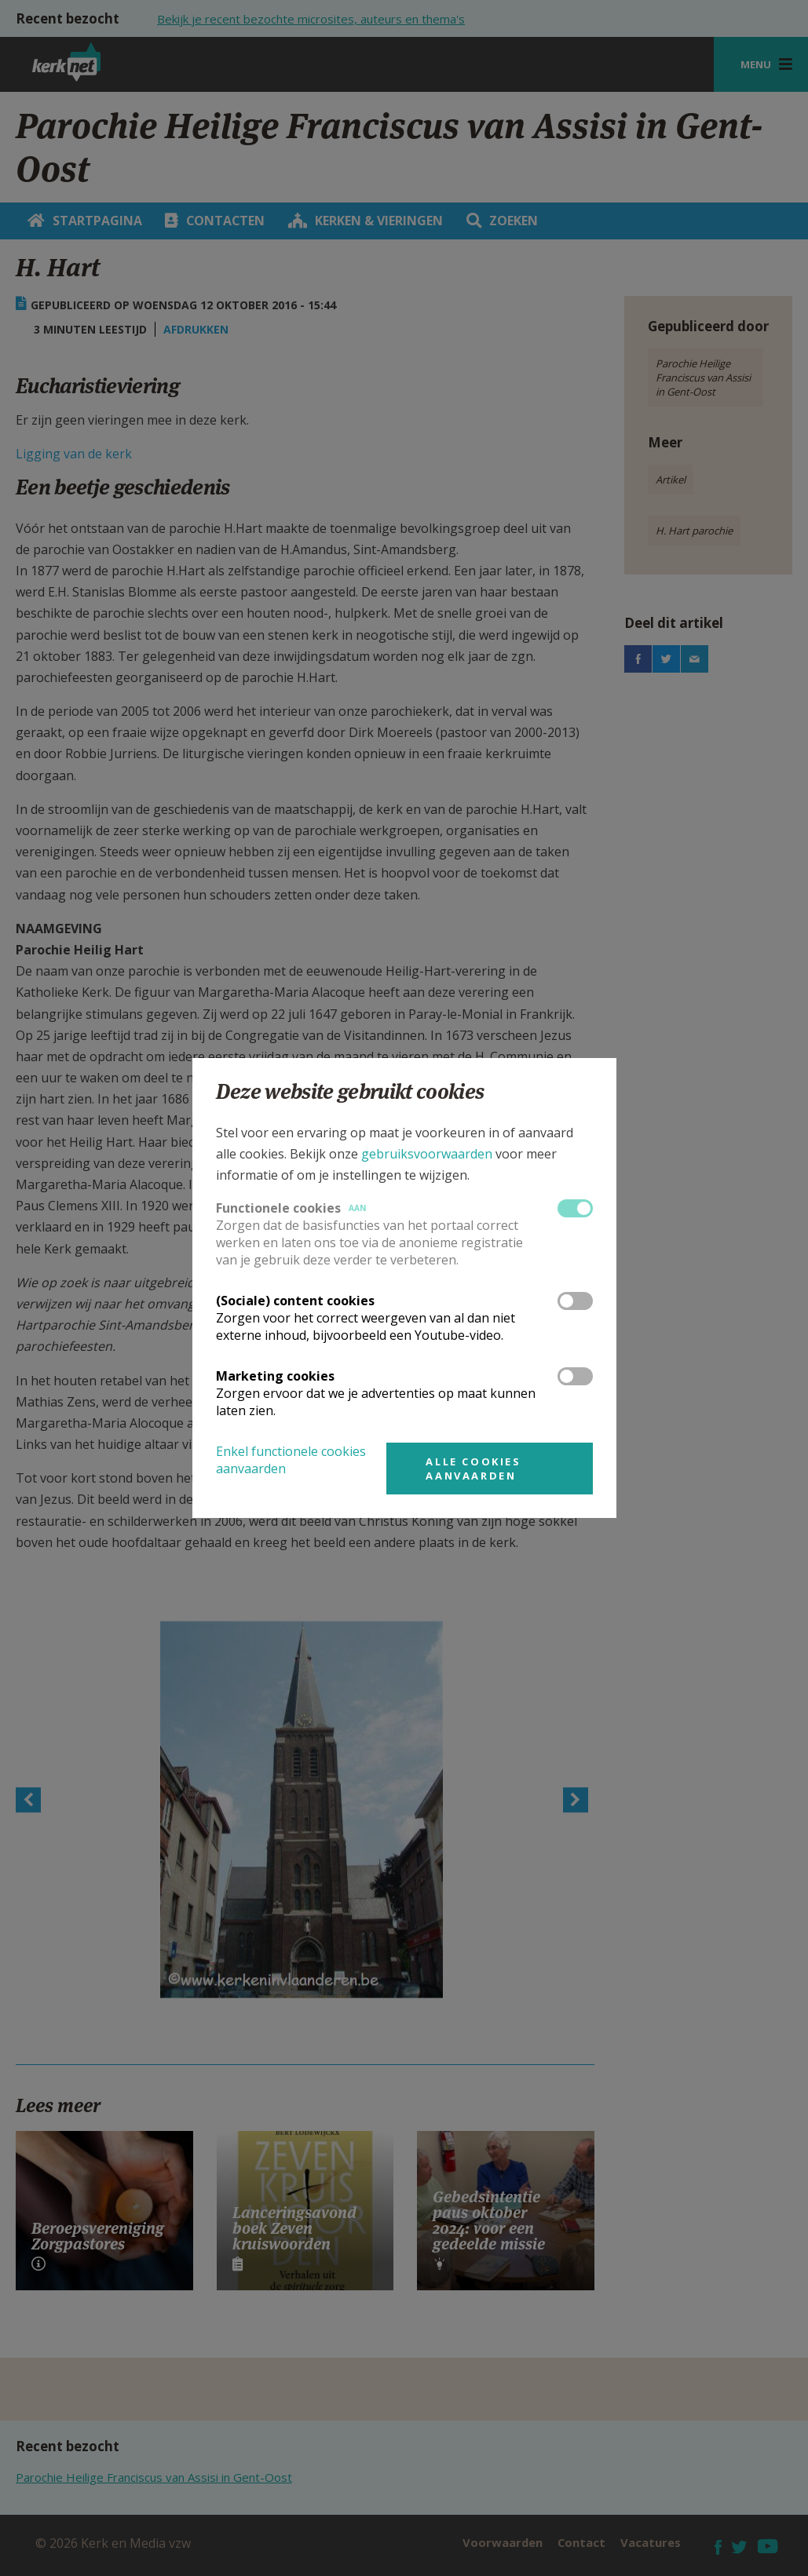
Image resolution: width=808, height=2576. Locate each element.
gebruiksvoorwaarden (426, 1153)
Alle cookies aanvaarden (473, 1468)
